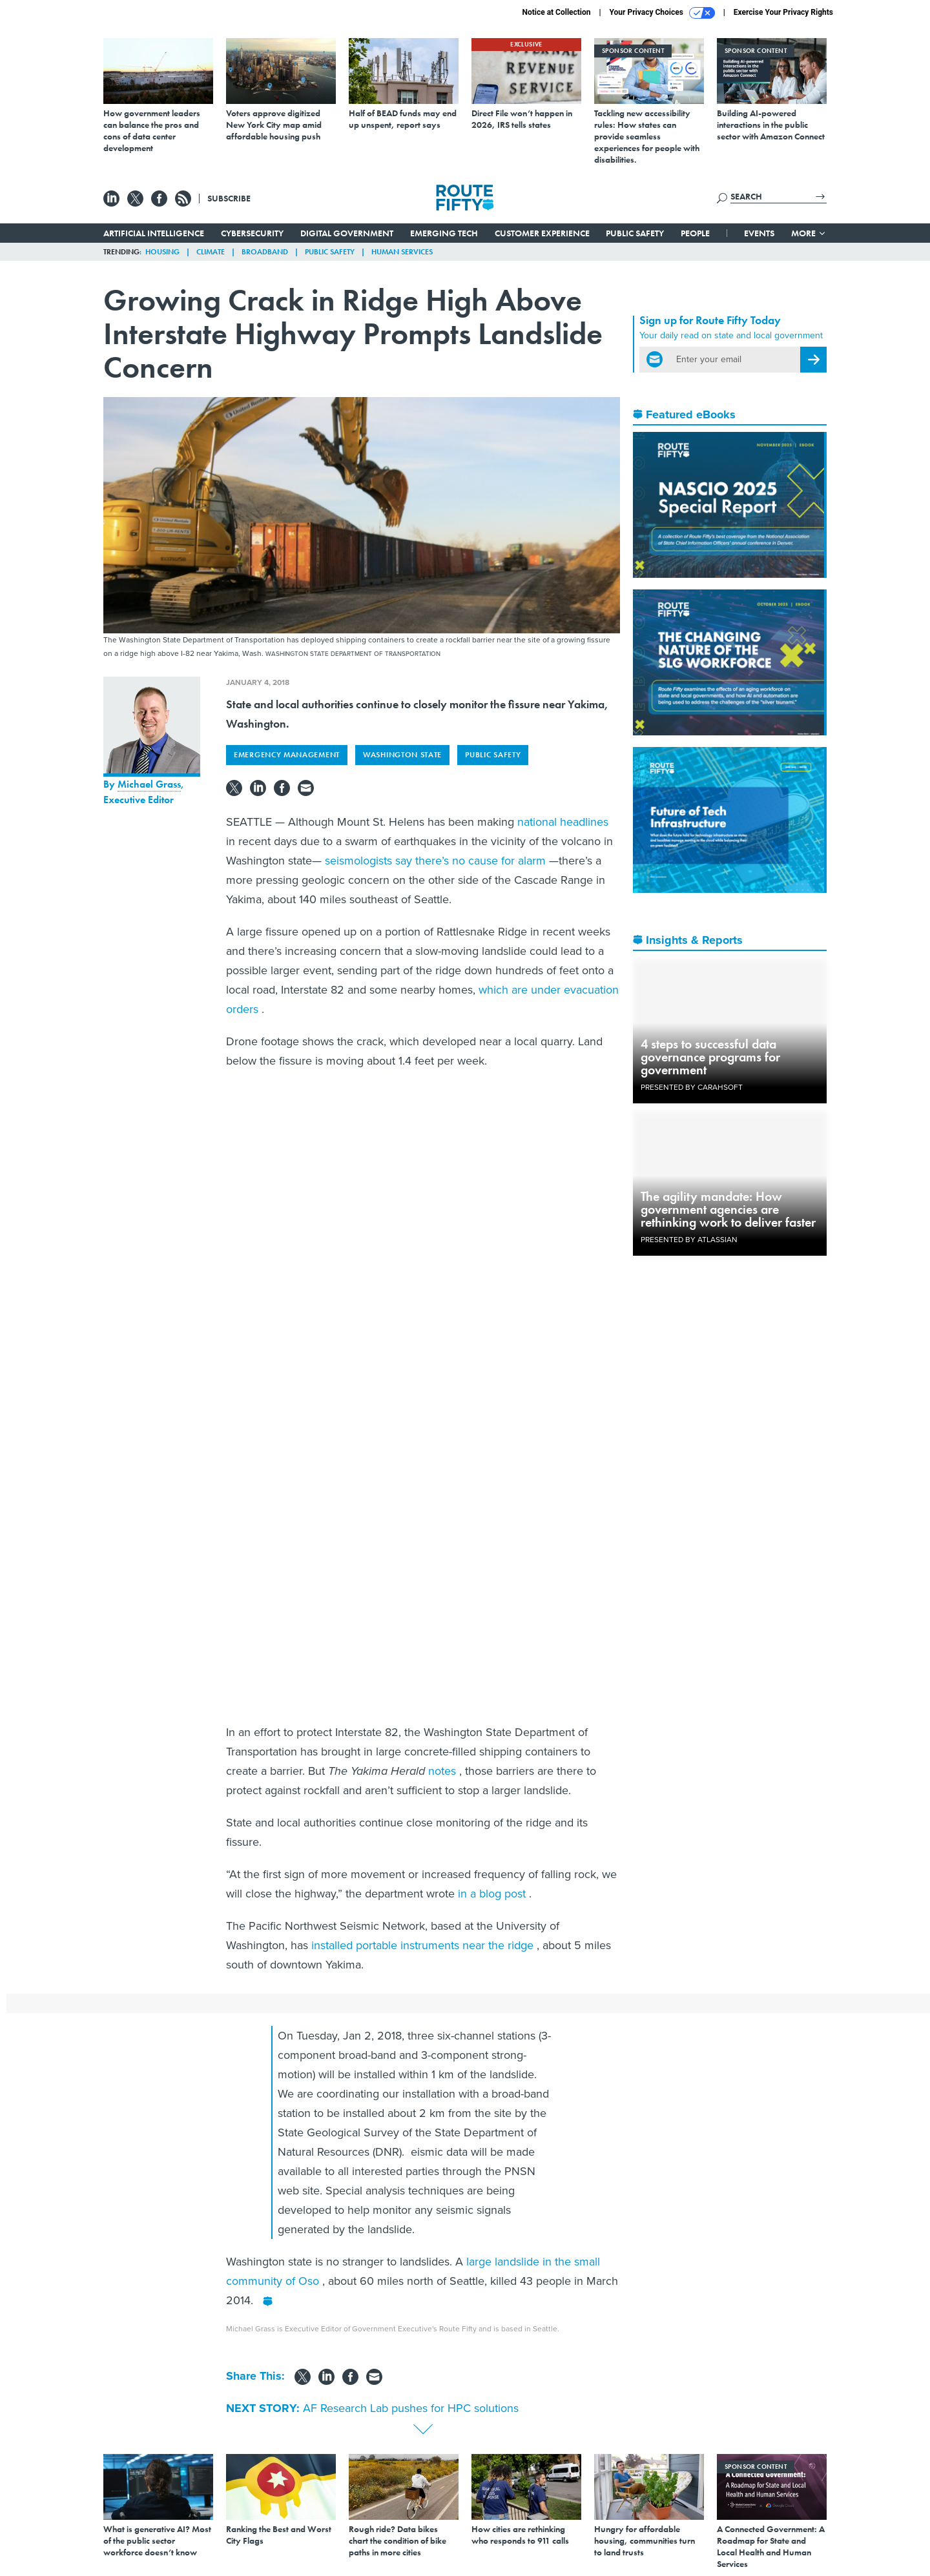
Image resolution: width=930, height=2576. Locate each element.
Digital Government (346, 233)
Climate (210, 252)
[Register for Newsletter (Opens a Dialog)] (813, 360)
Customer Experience (542, 233)
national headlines (562, 821)
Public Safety (635, 233)
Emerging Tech (444, 233)
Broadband (265, 252)
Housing (162, 252)
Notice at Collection (556, 12)
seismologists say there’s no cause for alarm (437, 860)
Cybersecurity (252, 233)
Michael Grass (149, 784)
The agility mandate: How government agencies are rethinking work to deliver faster (728, 1209)
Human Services (402, 252)
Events (759, 233)
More (809, 233)
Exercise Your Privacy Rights (783, 12)
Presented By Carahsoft (692, 1087)
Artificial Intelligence (153, 233)
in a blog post (493, 1893)
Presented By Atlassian (689, 1239)
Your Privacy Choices (662, 13)
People (695, 233)
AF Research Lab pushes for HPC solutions (411, 2408)
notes (443, 1771)
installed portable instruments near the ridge (424, 1945)
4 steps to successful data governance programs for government (710, 1057)
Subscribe (229, 198)
